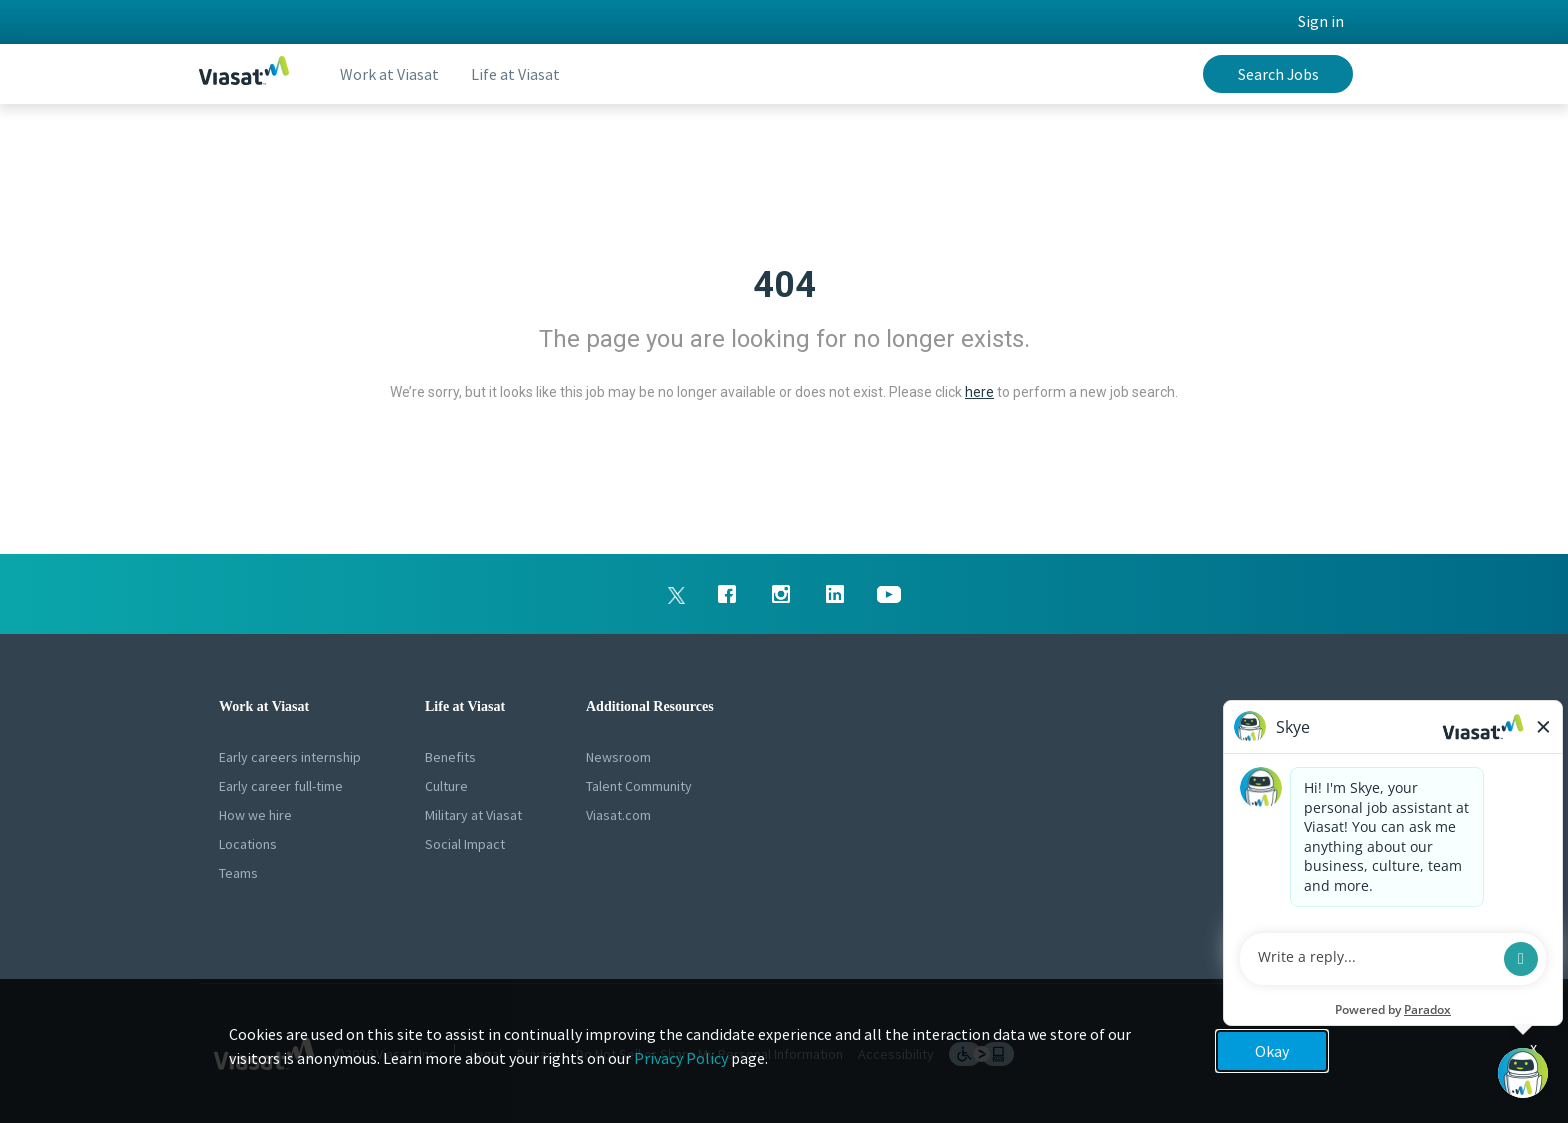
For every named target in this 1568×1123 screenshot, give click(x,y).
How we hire (255, 815)
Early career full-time (281, 786)
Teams (238, 873)
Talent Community (639, 786)
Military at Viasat (473, 815)
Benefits (450, 757)
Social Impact (465, 844)
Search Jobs (1278, 74)
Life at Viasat (515, 74)
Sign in (1321, 21)
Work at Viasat (389, 74)
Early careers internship (290, 757)
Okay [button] (1272, 1051)
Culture (446, 786)
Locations (248, 844)
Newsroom (618, 757)
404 (784, 285)
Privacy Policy (681, 1058)
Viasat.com (618, 815)
